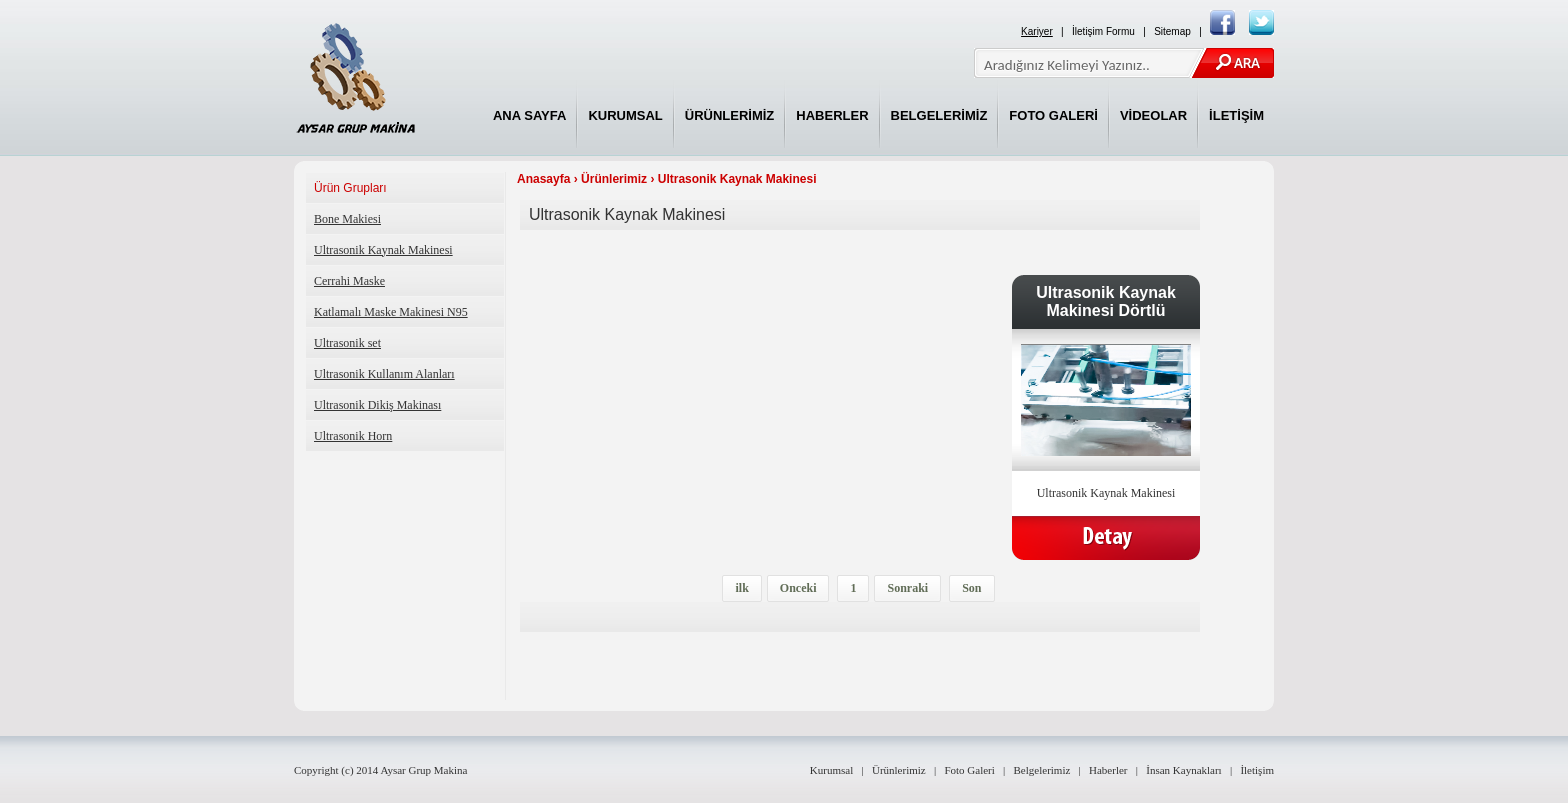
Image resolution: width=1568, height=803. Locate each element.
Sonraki (907, 588)
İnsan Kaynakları (1183, 770)
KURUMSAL (625, 115)
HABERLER (832, 115)
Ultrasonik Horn (353, 436)
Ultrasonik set (347, 343)
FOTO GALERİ (1053, 115)
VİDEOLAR (1153, 115)
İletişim (1257, 770)
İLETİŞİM (1236, 115)
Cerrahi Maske (349, 281)
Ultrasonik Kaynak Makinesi (383, 250)
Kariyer (1037, 31)
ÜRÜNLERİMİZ (730, 115)
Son (971, 588)
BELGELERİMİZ (939, 115)
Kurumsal (831, 770)
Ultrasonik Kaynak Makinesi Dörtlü (1106, 301)
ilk (741, 588)
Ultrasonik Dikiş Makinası (377, 405)
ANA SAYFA (529, 115)
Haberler (1108, 770)
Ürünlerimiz (614, 179)
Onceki (798, 588)
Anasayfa (543, 179)
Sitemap (1172, 31)
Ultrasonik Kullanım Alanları (384, 374)
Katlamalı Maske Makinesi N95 (391, 312)
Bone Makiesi (347, 219)
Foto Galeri (969, 770)
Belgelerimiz (1042, 770)
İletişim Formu (1103, 31)
